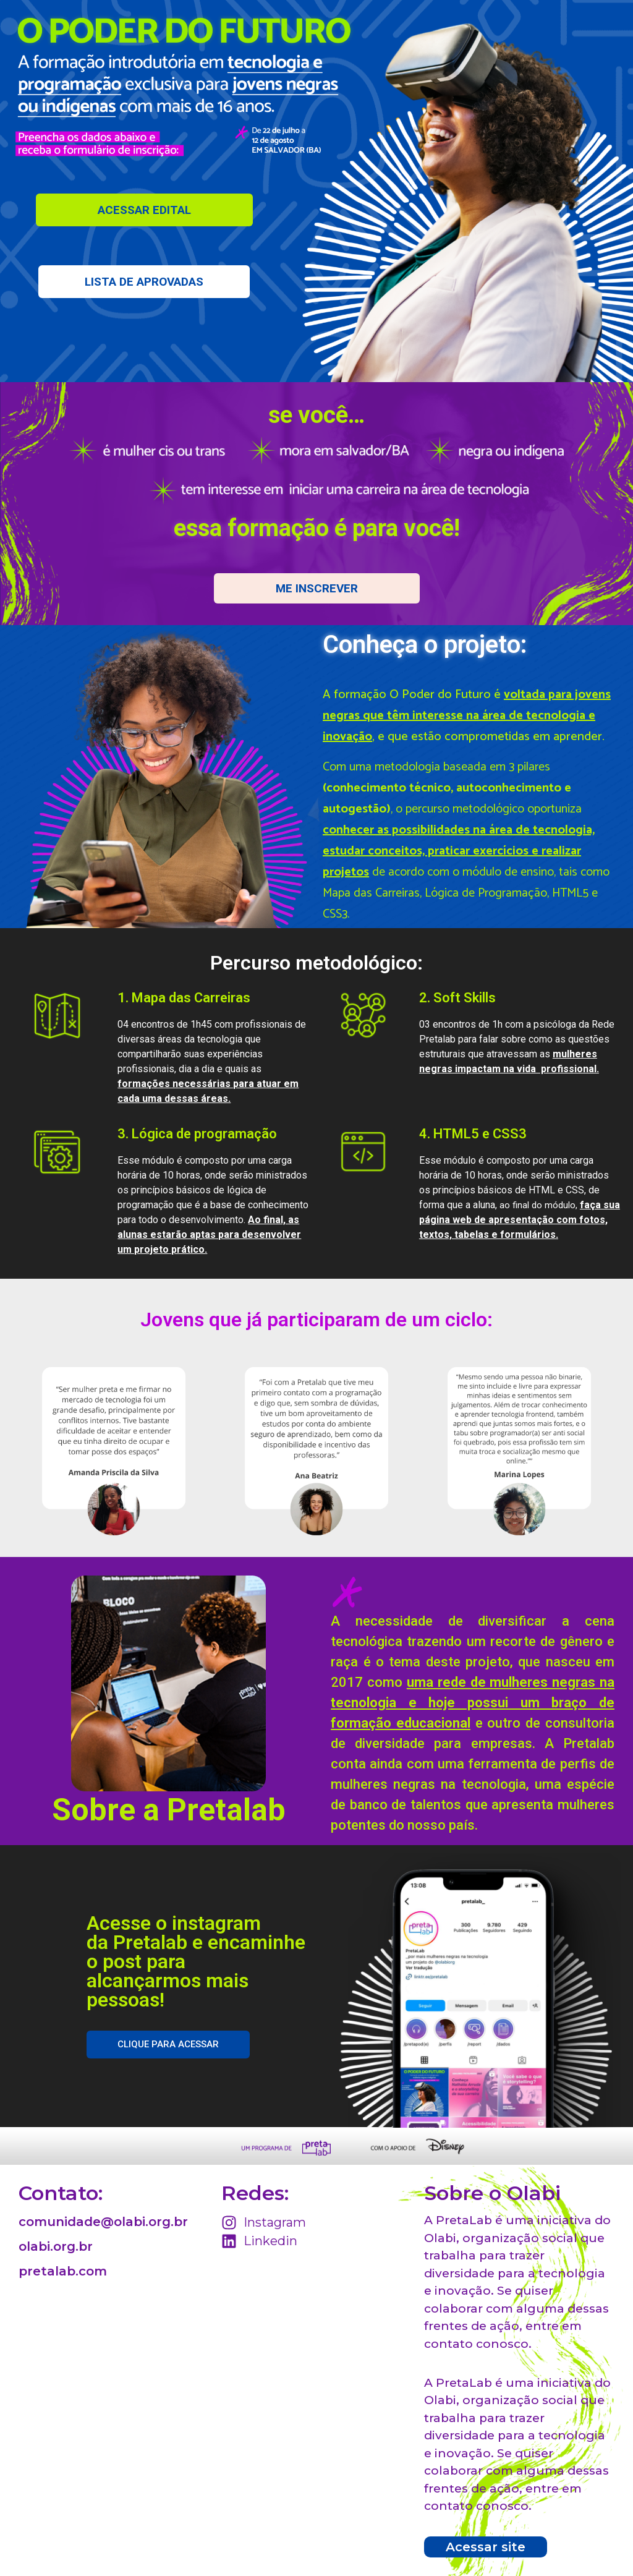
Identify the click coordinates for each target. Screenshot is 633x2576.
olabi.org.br (56, 2246)
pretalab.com (63, 2271)
